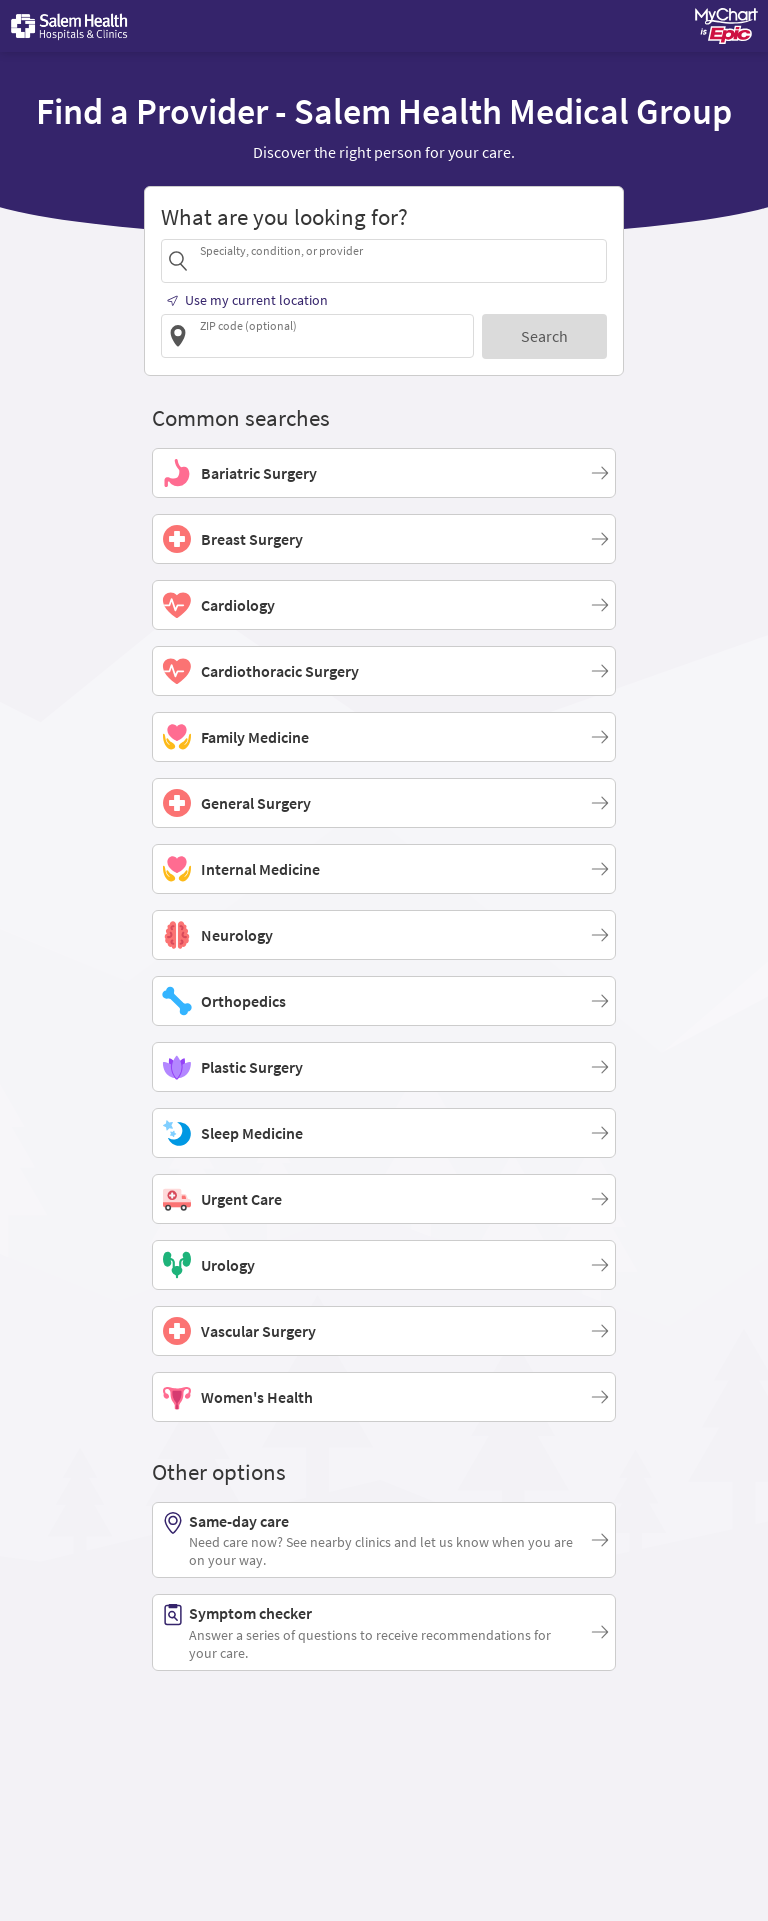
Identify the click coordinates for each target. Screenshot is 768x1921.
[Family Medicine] (384, 737)
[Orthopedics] (384, 1001)
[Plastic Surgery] (384, 1067)
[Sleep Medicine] (384, 1133)
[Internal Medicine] (384, 869)
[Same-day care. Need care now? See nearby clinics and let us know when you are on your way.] (384, 1540)
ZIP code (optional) (248, 325)
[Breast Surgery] (384, 539)
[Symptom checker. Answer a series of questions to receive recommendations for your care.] (384, 1632)
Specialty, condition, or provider (281, 250)
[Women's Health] (384, 1397)
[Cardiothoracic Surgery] (384, 671)
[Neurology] (384, 935)
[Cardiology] (384, 605)
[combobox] (400, 260)
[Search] (544, 336)
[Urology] (384, 1265)
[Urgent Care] (384, 1199)
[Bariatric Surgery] (384, 473)
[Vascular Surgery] (384, 1331)
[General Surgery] (384, 803)
